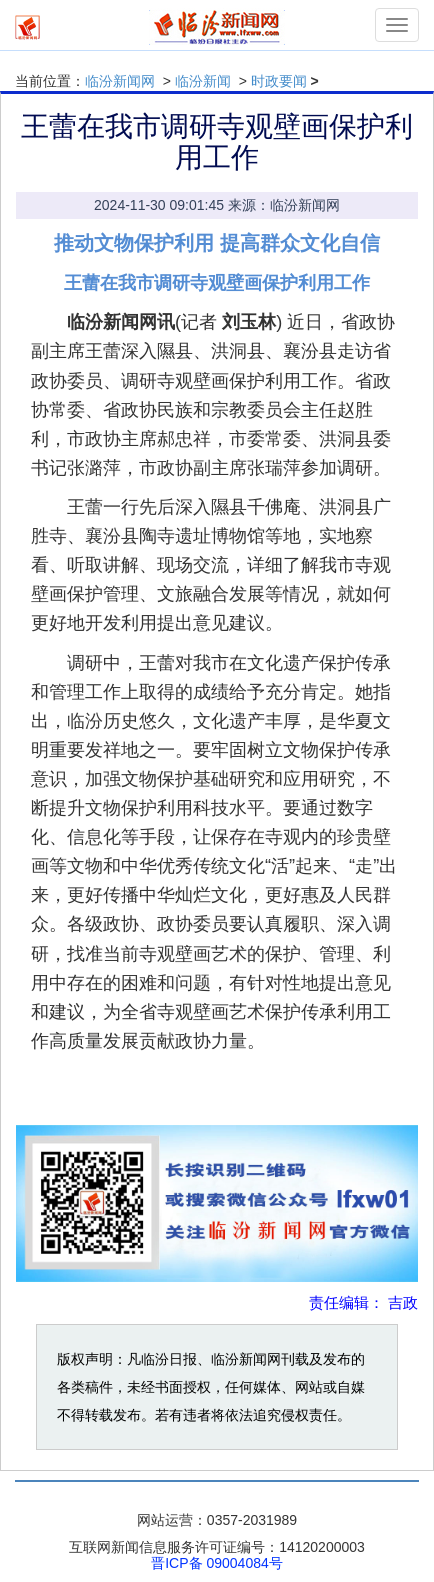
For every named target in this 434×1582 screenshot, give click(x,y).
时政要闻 (279, 81)
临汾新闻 (203, 81)
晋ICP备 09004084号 (217, 1563)
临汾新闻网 (120, 81)
